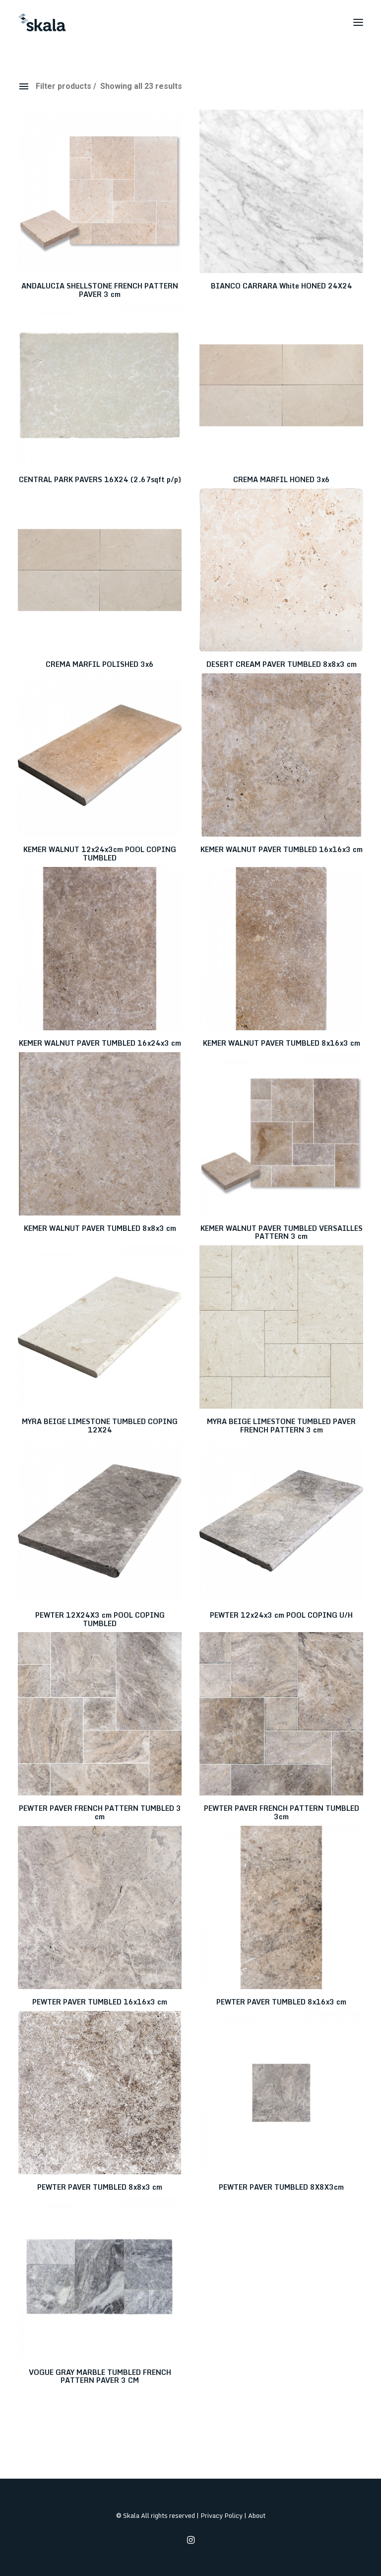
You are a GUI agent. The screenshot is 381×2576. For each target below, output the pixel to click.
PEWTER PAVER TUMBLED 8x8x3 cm (99, 2187)
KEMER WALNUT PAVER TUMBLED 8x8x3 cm (100, 1228)
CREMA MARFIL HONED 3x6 (281, 479)
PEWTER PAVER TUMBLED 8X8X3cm (281, 2187)
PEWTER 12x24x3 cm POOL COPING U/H (281, 1615)
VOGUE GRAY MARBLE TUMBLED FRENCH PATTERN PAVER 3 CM (100, 2376)
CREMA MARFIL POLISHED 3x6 (100, 664)
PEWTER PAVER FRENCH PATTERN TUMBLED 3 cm (100, 1812)
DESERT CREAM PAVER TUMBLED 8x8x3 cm (281, 664)
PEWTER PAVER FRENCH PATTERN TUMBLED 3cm (281, 1812)
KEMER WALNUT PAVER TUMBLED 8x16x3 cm (281, 1043)
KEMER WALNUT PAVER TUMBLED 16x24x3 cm (100, 1043)
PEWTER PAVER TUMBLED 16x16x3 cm (99, 2001)
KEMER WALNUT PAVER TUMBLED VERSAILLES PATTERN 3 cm (281, 1232)
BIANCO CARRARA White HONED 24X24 (281, 285)
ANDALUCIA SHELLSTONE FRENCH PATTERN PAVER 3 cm (99, 290)
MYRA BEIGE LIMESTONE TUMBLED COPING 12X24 (100, 1425)
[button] (358, 22)
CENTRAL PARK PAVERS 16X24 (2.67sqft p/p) (100, 479)
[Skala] (41, 22)
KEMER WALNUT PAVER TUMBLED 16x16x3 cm (281, 849)
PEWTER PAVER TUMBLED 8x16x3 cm (281, 2001)
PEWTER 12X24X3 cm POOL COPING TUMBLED (100, 1619)
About (256, 2515)
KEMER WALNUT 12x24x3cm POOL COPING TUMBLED (99, 853)
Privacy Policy (221, 2515)
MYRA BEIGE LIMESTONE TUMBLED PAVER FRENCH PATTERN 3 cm (281, 1425)
